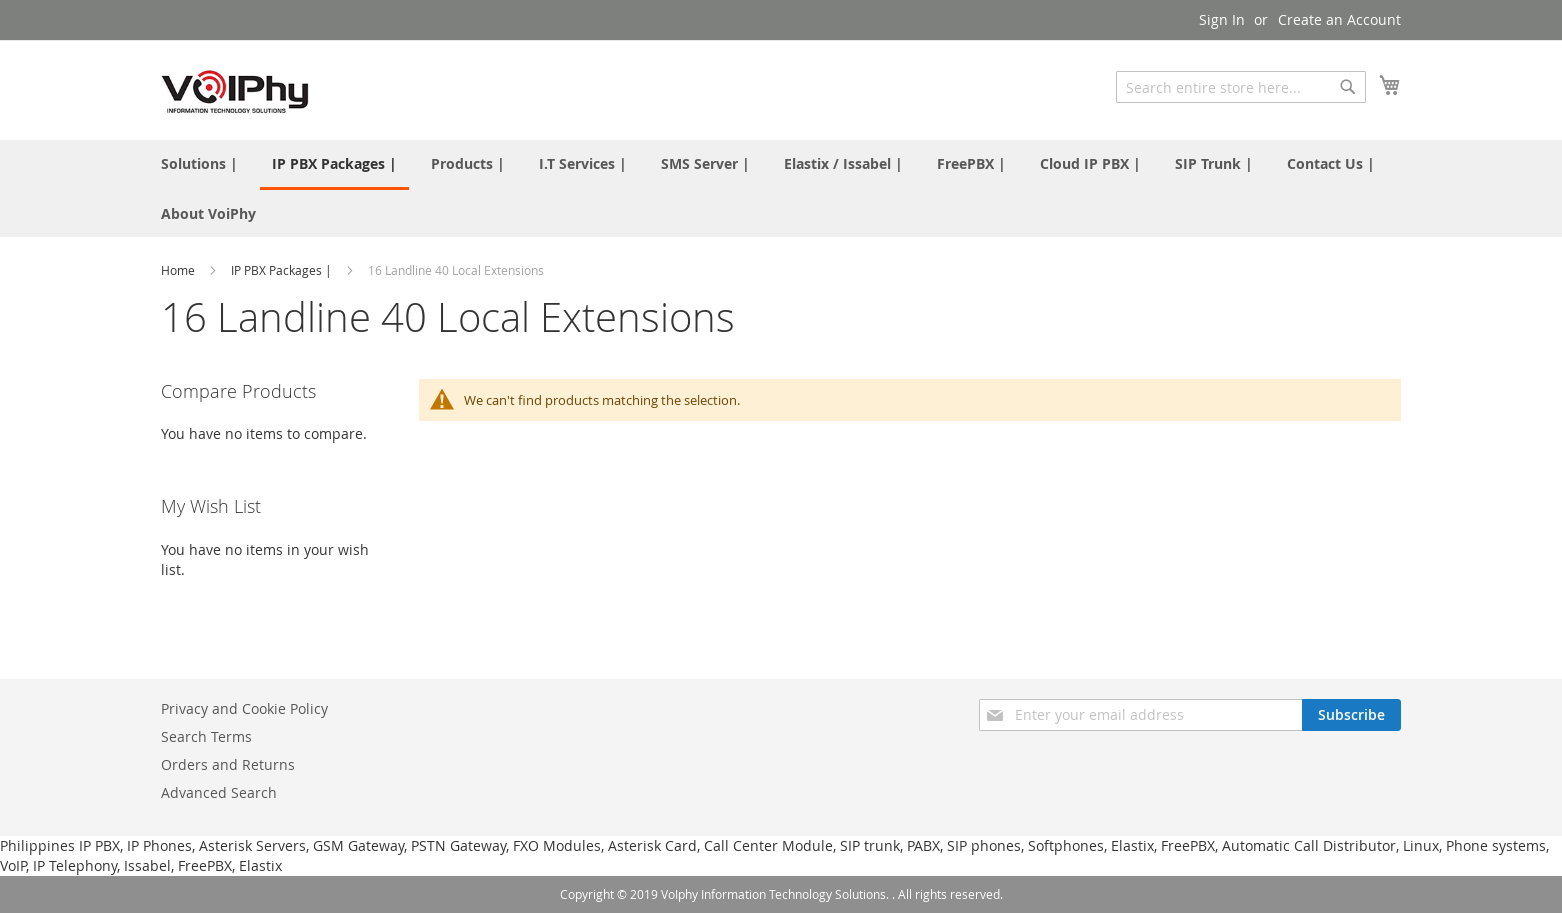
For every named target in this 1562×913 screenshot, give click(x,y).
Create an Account (1339, 19)
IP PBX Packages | (283, 270)
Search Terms (206, 736)
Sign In (1222, 19)
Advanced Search (219, 792)
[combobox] (1241, 87)
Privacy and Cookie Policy (244, 708)
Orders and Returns (228, 764)
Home (179, 270)
